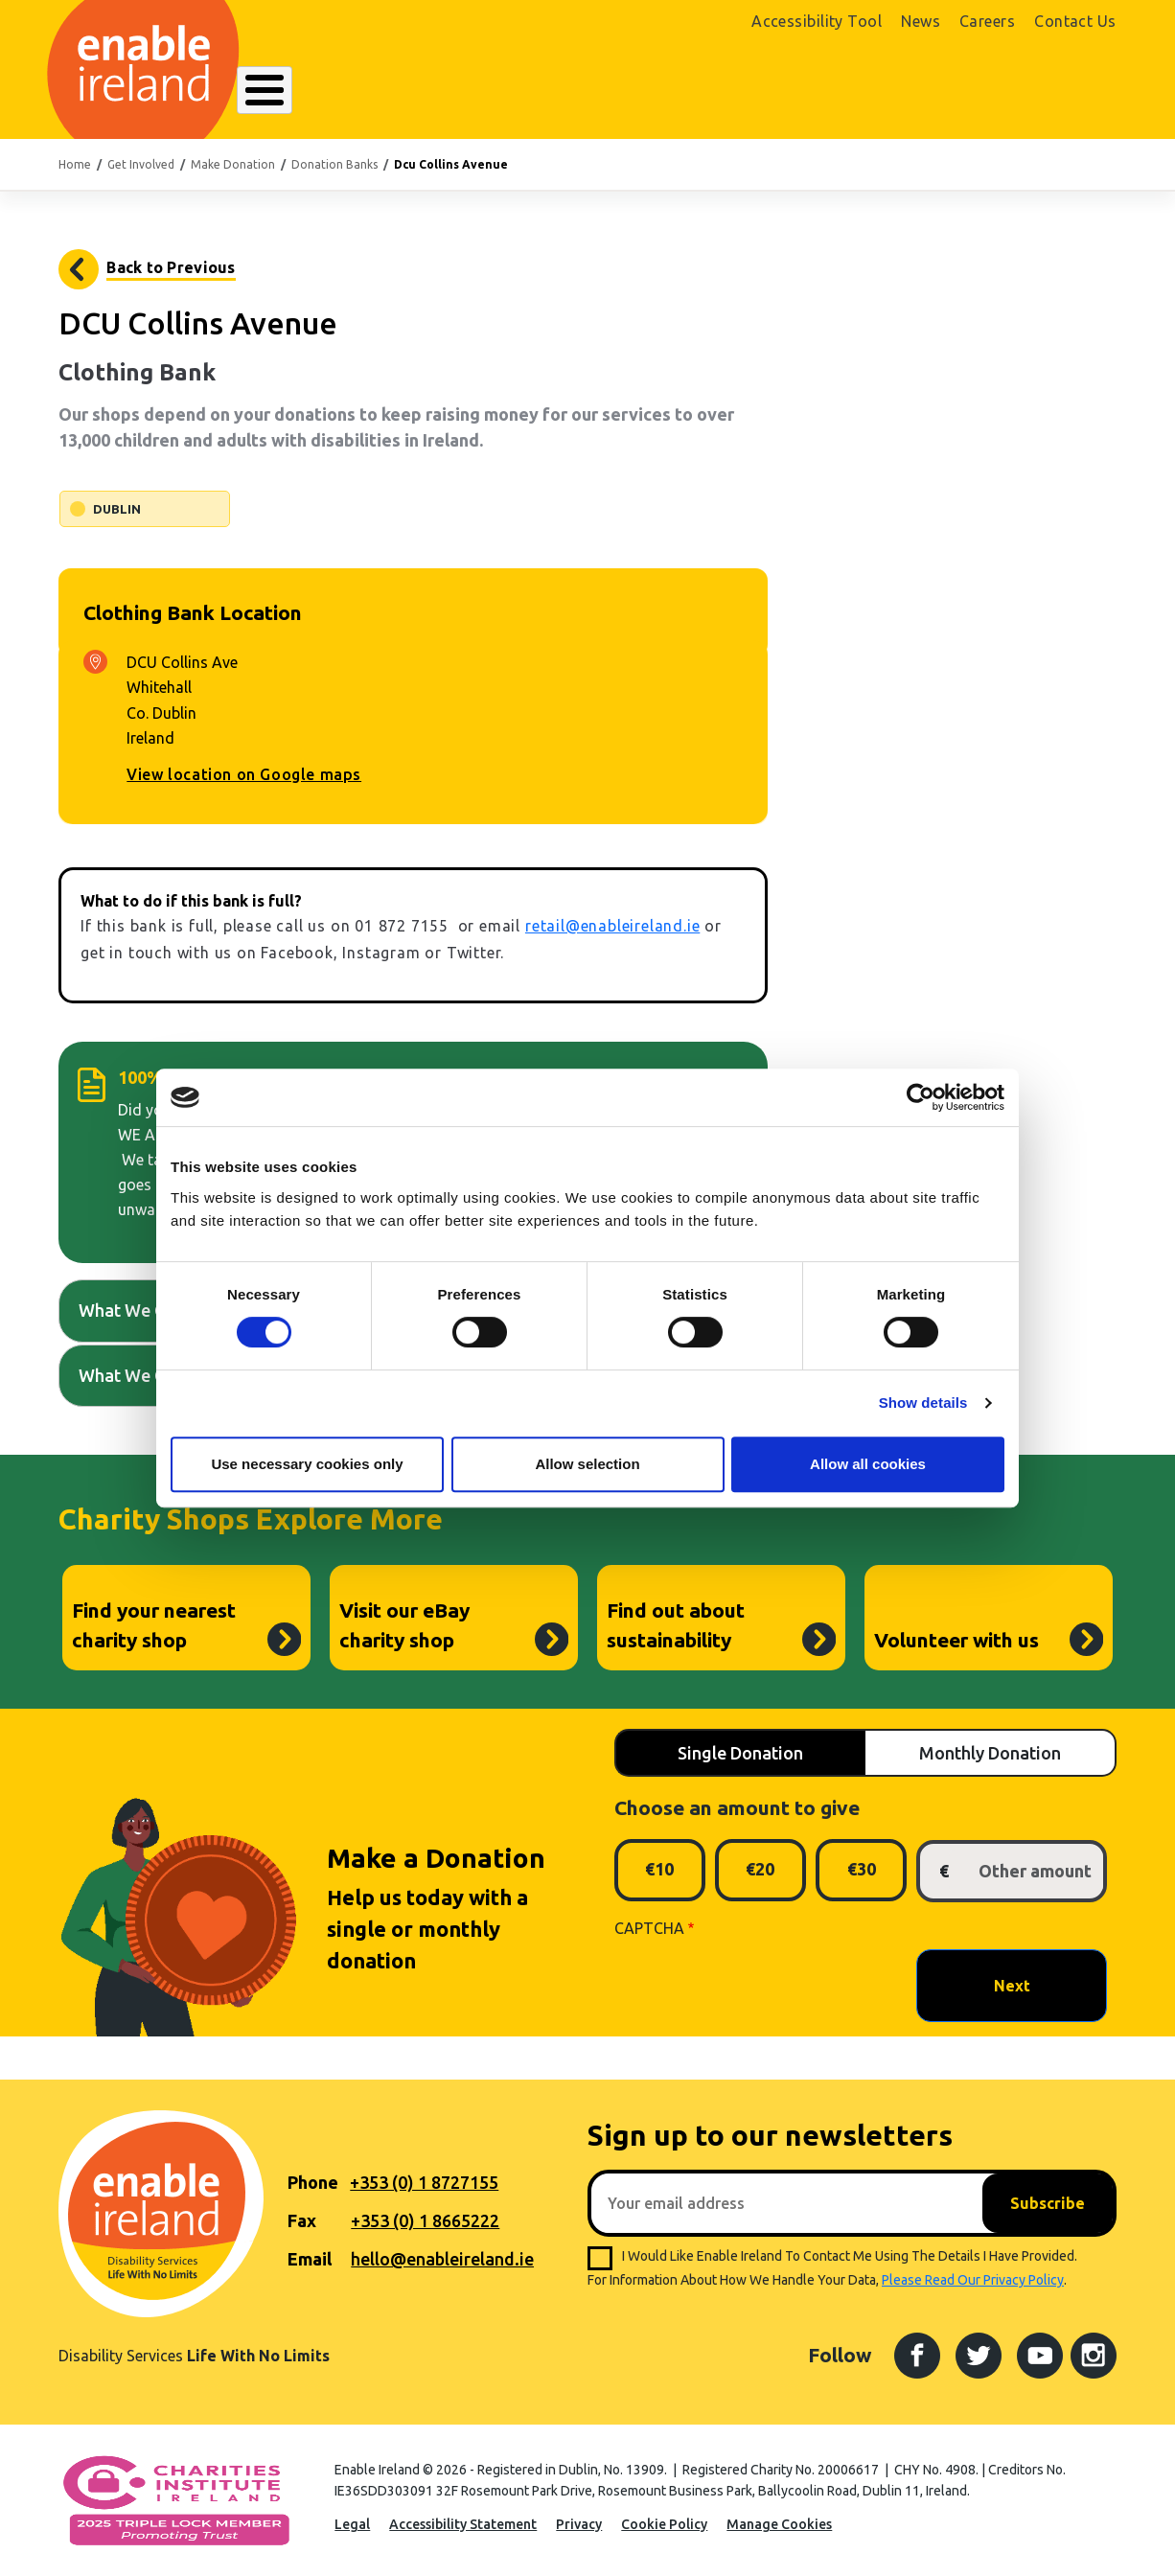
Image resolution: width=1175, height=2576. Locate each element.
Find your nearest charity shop (154, 1625)
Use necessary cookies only (307, 1464)
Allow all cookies (868, 1464)
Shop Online (952, 93)
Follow (839, 2354)
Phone (313, 2182)
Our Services (474, 92)
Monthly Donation (990, 1752)
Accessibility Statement (463, 2524)
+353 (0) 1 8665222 (425, 2220)
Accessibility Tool (816, 21)
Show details (923, 1402)
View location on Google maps (244, 774)
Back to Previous (170, 267)
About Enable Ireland (325, 92)
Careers (987, 21)
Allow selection (587, 1464)
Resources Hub (599, 92)
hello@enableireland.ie (442, 2258)
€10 (659, 1868)
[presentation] (760, 1984)
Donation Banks (334, 164)
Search (817, 92)
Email (310, 2258)
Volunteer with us (956, 1639)
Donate (1066, 92)
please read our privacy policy (973, 2280)
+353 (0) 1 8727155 (424, 2182)
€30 (861, 1868)
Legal (352, 2524)
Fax (302, 2220)
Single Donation (740, 1752)
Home (74, 164)
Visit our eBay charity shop (404, 1625)
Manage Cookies (779, 2524)
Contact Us (1075, 21)
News (920, 21)
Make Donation (233, 164)
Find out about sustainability (676, 1625)
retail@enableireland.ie (612, 925)
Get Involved (723, 92)
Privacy (579, 2524)
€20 (760, 1868)
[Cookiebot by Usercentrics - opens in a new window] (920, 1097)
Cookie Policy (664, 2524)
